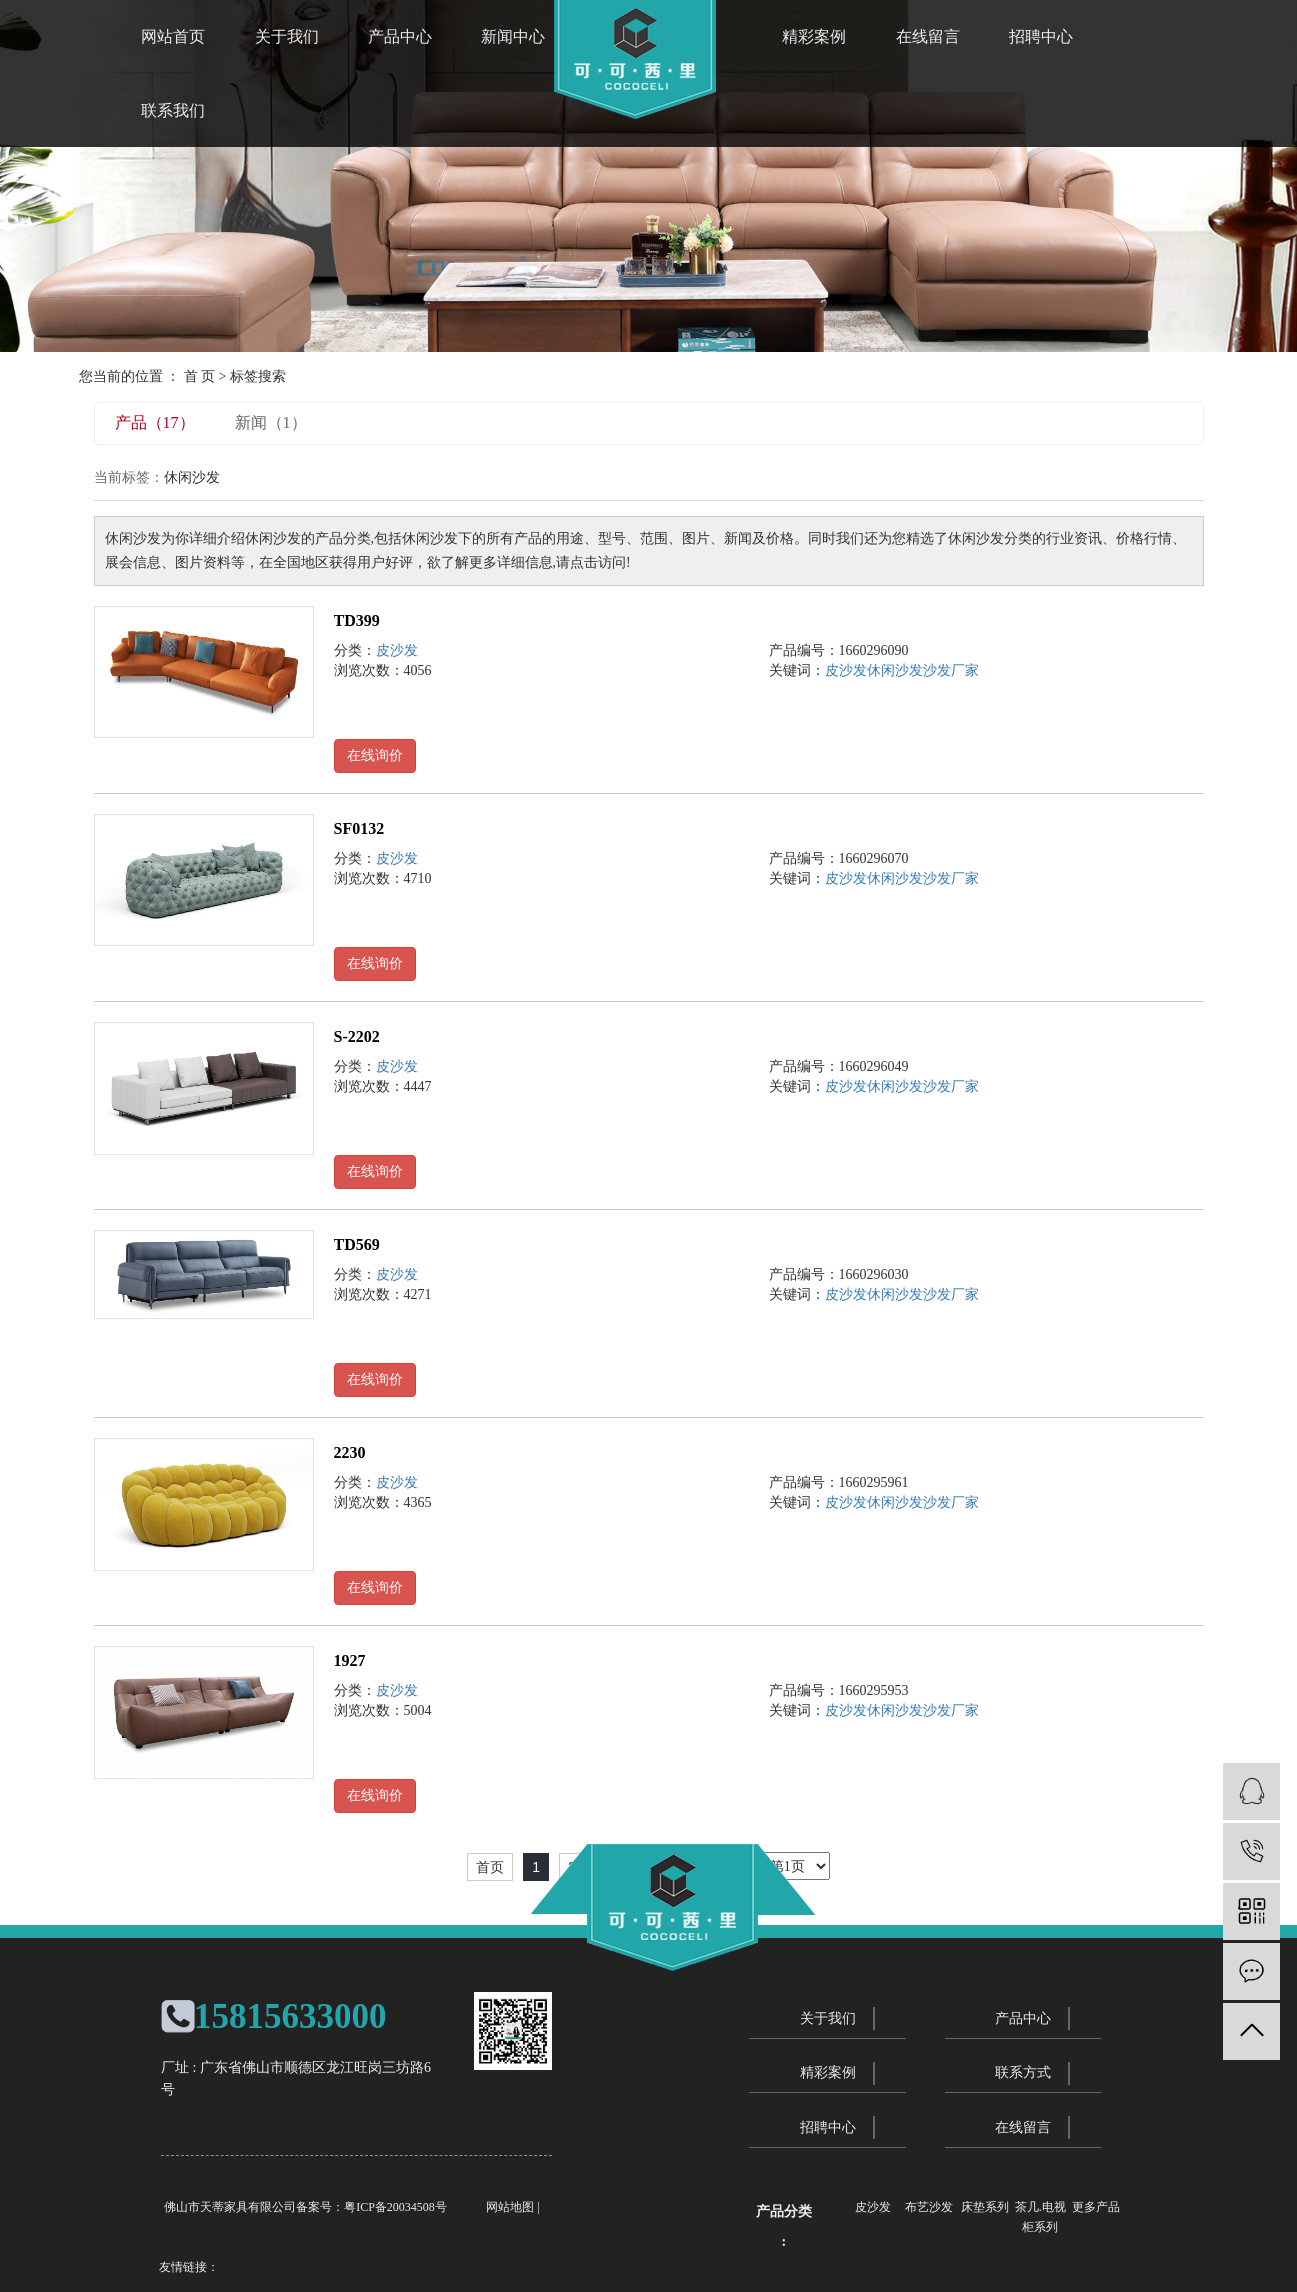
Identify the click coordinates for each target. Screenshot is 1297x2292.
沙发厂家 (951, 670)
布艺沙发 (929, 2207)
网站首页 (173, 36)
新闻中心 (513, 36)
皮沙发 (397, 650)
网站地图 (510, 2207)
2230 (350, 1452)
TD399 (357, 620)
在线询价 (375, 755)
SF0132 (359, 828)
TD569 (357, 1244)
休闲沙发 (895, 670)
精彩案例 (814, 36)
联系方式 (1023, 2072)
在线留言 (928, 36)
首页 (490, 1867)
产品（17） (155, 422)
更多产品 (1096, 2207)
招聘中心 (1041, 36)
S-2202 (357, 1036)
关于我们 (287, 36)
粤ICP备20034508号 (395, 2207)
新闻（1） (271, 422)
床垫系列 (985, 2207)
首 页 (200, 376)
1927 (350, 1660)
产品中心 (400, 36)
